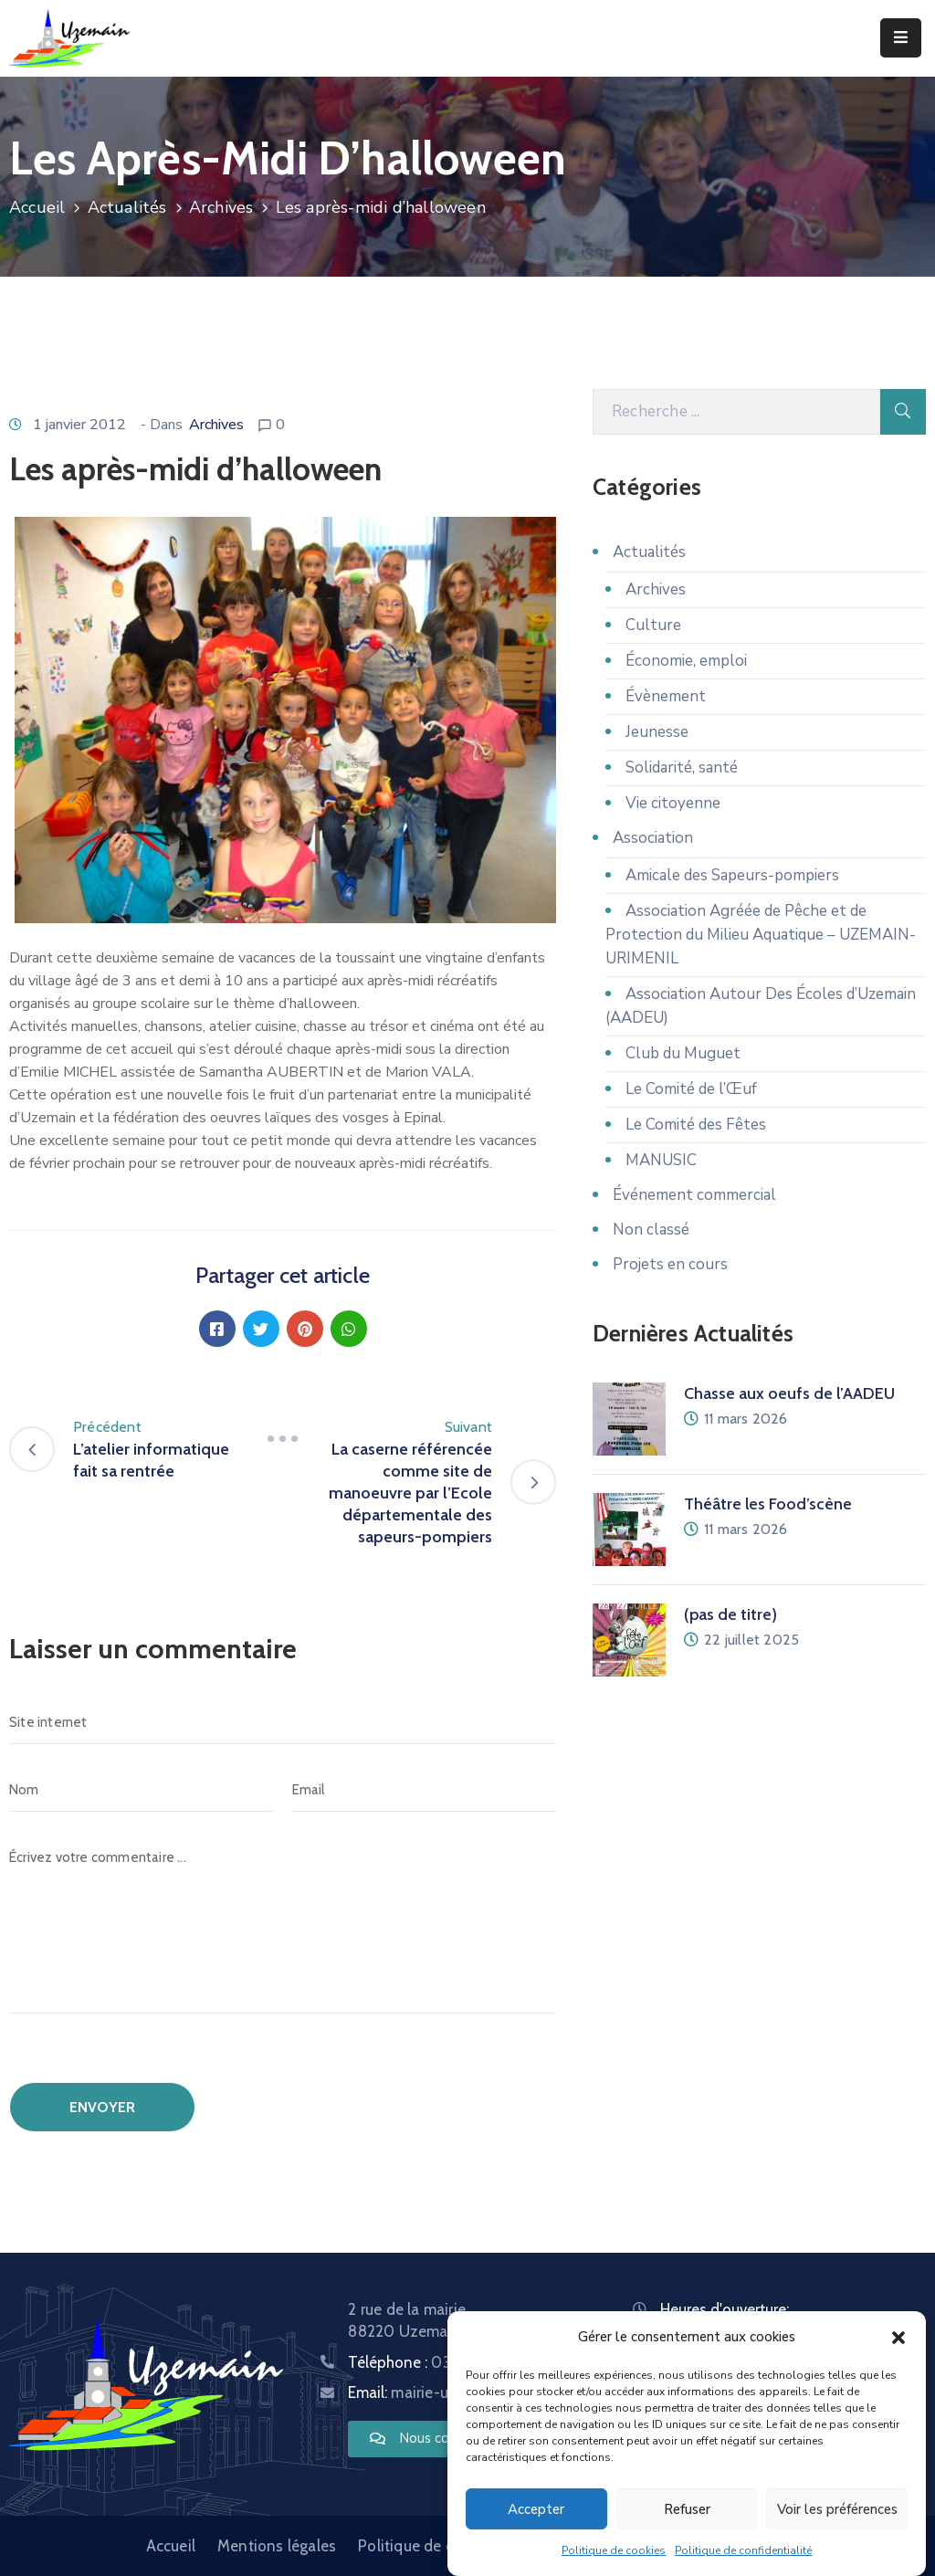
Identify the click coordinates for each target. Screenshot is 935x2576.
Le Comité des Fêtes (695, 1124)
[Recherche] (736, 412)
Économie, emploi (686, 660)
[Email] (424, 1790)
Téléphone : (443, 2362)
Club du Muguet (683, 1053)
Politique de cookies (614, 2550)
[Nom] (141, 1790)
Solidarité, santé (681, 767)
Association (653, 837)
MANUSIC (661, 1160)
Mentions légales (276, 2546)
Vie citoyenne (672, 803)
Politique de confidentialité (743, 2550)
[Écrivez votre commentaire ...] (282, 1924)
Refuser (687, 2509)
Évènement (665, 696)
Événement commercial (694, 1194)
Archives (221, 207)
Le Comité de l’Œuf (691, 1088)
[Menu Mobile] (900, 38)
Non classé (651, 1229)
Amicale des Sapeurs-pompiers (732, 875)
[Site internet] (282, 1722)
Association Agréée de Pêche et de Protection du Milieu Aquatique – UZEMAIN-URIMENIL (760, 934)
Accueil (37, 207)
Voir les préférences (837, 2509)
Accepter (536, 2509)
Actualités (127, 207)
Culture (653, 625)
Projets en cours (670, 1264)
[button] (898, 2337)
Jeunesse (656, 731)
